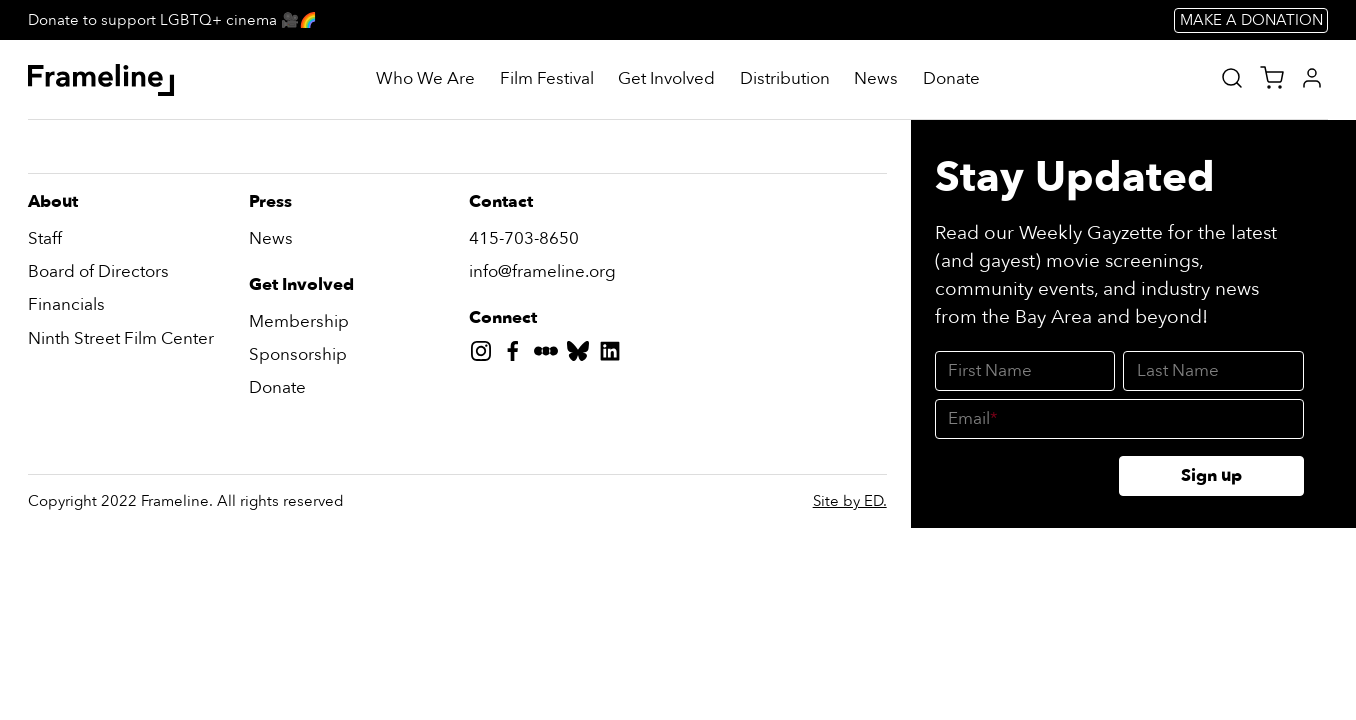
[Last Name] (1213, 371)
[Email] (1119, 419)
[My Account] (1312, 78)
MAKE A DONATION (1251, 20)
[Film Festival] (547, 80)
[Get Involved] (666, 80)
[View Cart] (1272, 78)
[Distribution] (785, 80)
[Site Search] (1232, 78)
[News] (876, 80)
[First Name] (1025, 371)
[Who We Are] (425, 80)
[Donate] (951, 80)
